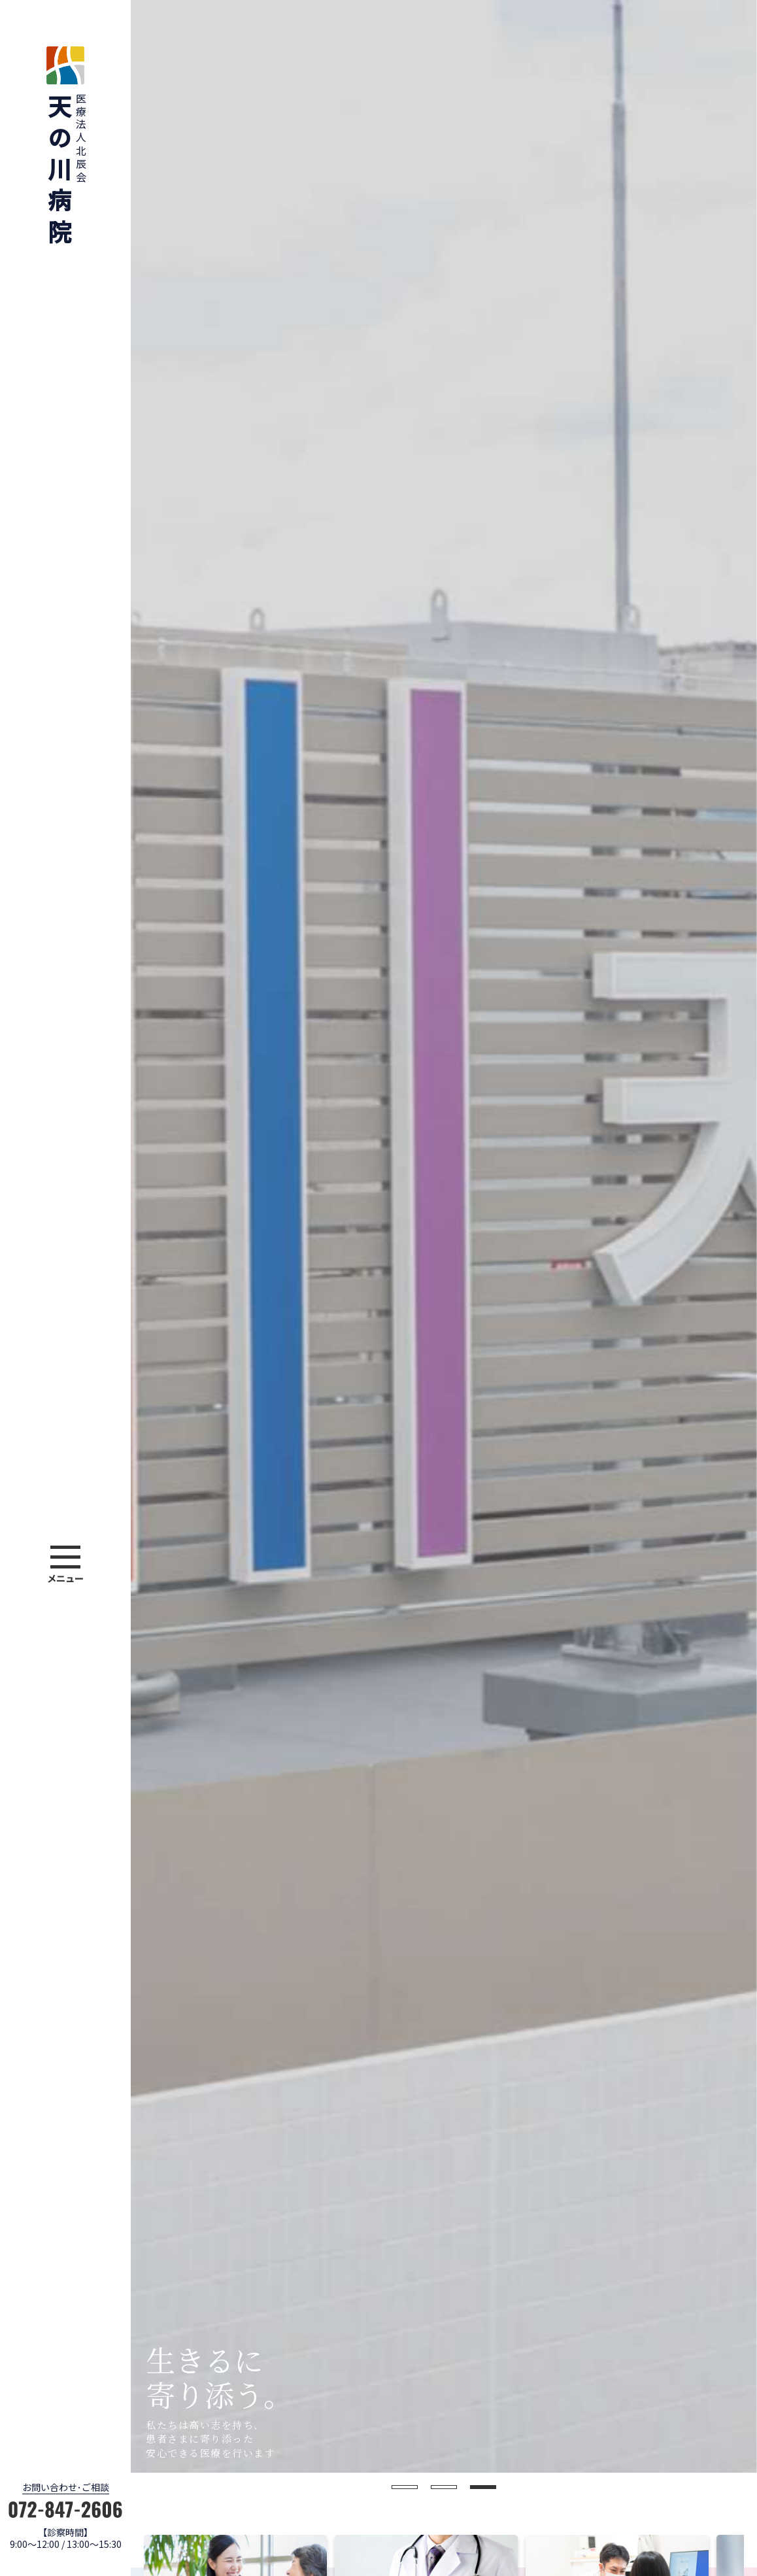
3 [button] (483, 2487)
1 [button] (405, 2487)
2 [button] (444, 2487)
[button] (65, 1566)
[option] (444, 1236)
